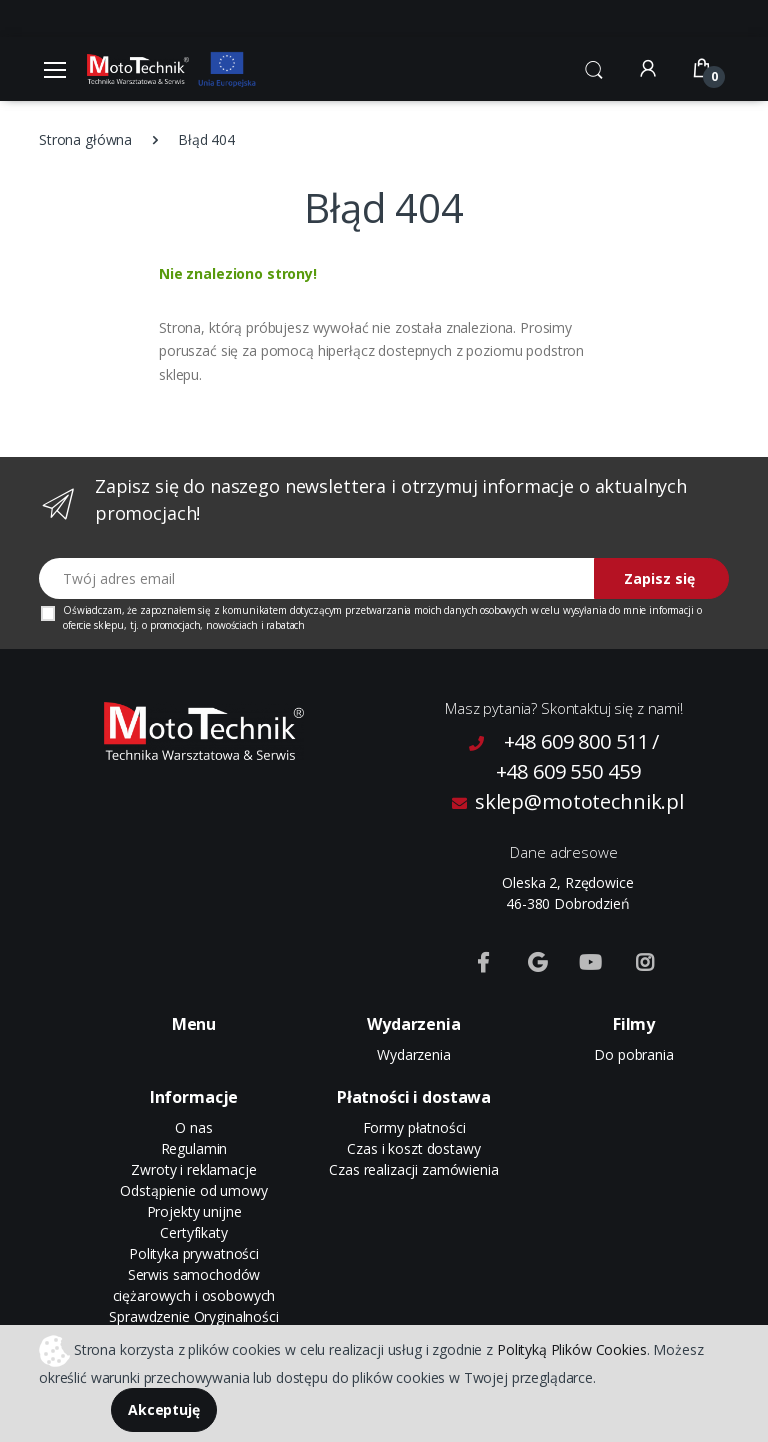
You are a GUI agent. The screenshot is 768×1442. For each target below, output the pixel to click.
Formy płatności (414, 1127)
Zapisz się (659, 578)
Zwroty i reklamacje (193, 1169)
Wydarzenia (414, 1054)
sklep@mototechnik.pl (568, 801)
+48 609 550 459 (568, 771)
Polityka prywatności (194, 1253)
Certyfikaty (193, 1232)
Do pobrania (633, 1054)
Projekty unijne (194, 1211)
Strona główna (85, 139)
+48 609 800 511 (576, 741)
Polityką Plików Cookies (572, 1348)
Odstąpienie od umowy (193, 1190)
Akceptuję (164, 1409)
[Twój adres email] (317, 578)
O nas (193, 1127)
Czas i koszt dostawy (413, 1148)
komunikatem (254, 610)
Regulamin (194, 1148)
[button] (594, 67)
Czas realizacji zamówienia (413, 1169)
